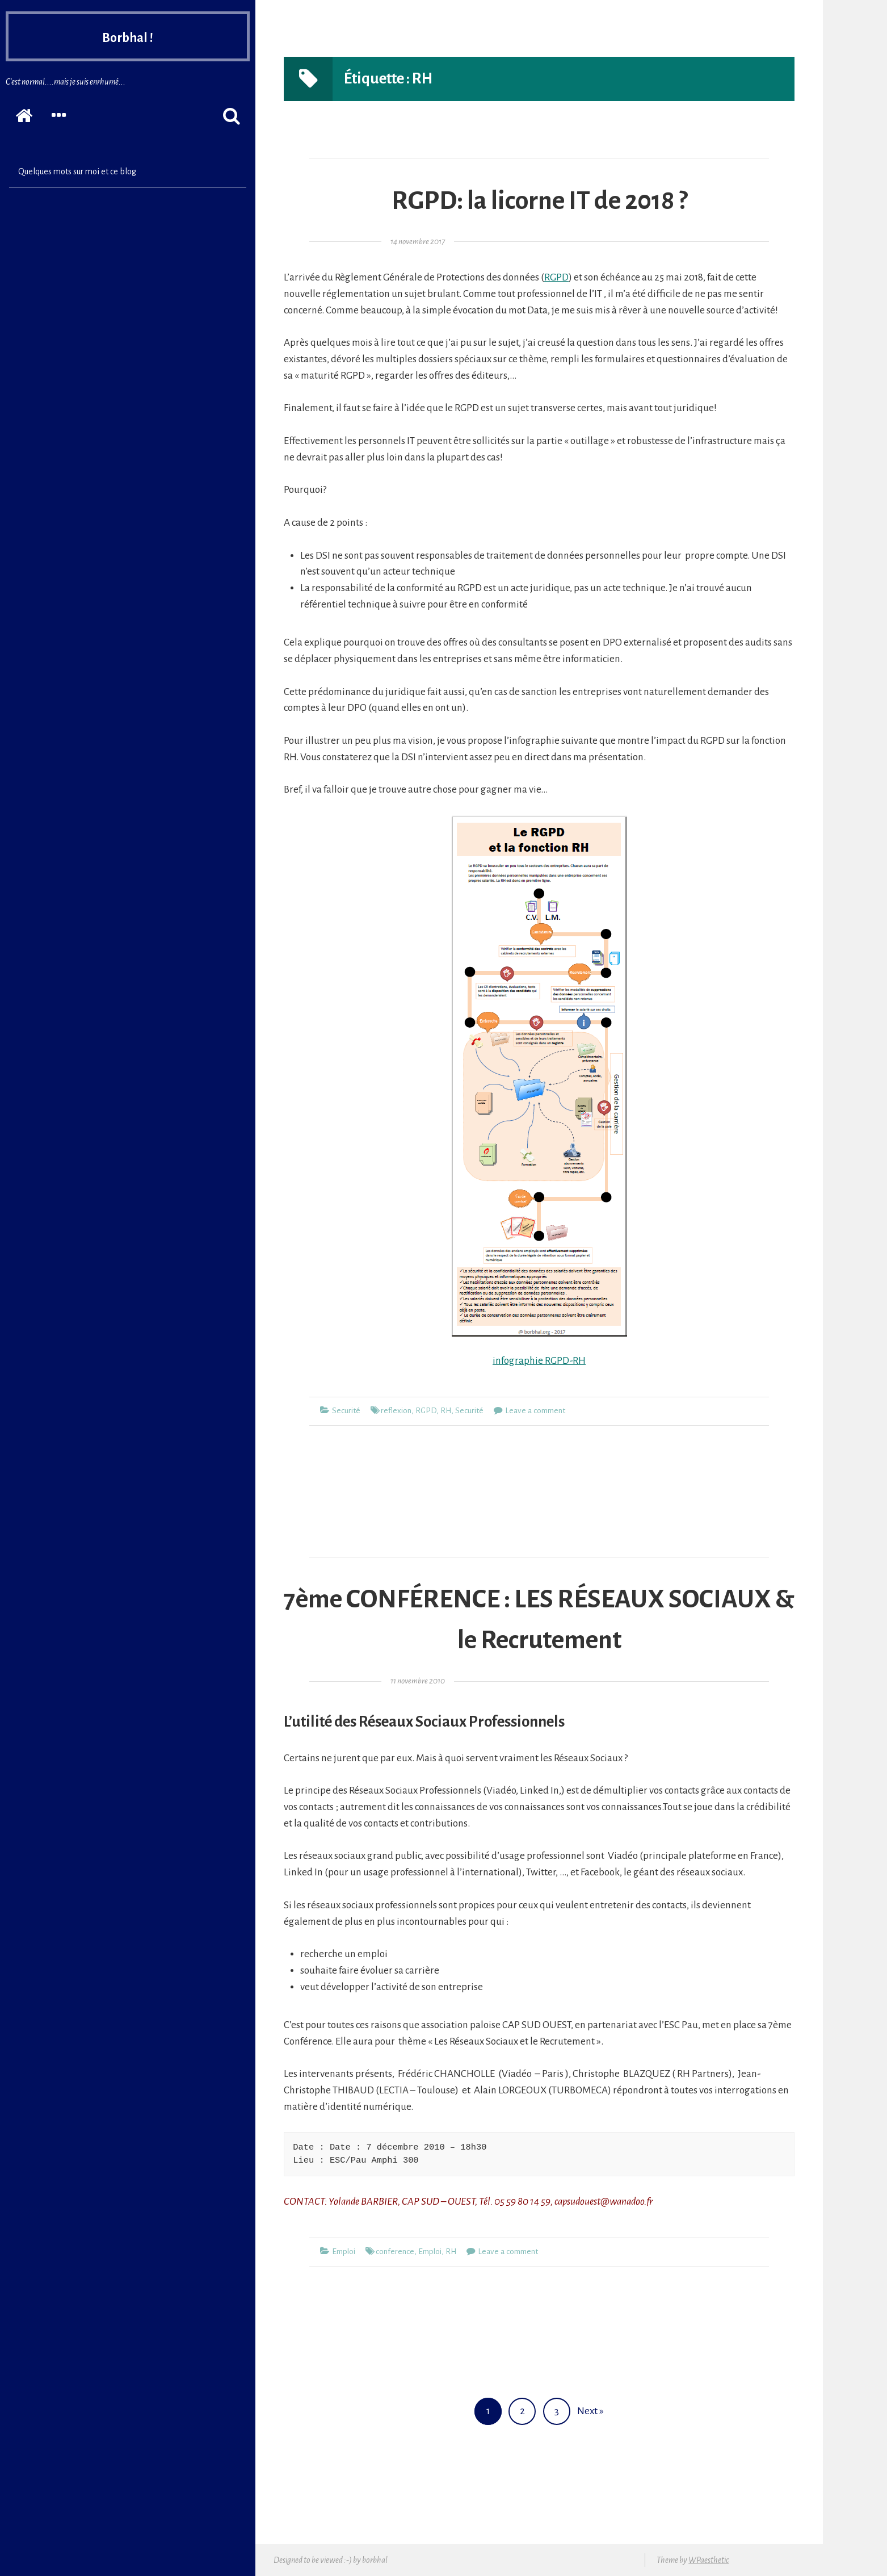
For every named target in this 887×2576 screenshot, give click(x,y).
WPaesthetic (708, 2560)
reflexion (396, 1410)
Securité (346, 1410)
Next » (590, 2411)
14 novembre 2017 (417, 241)
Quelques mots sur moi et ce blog (77, 171)
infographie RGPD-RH (539, 1360)
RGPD (556, 277)
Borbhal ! (127, 36)
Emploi (343, 2251)
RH (445, 1410)
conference (395, 2251)
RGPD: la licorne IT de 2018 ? (539, 201)
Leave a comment (535, 1410)
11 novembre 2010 (417, 1681)
